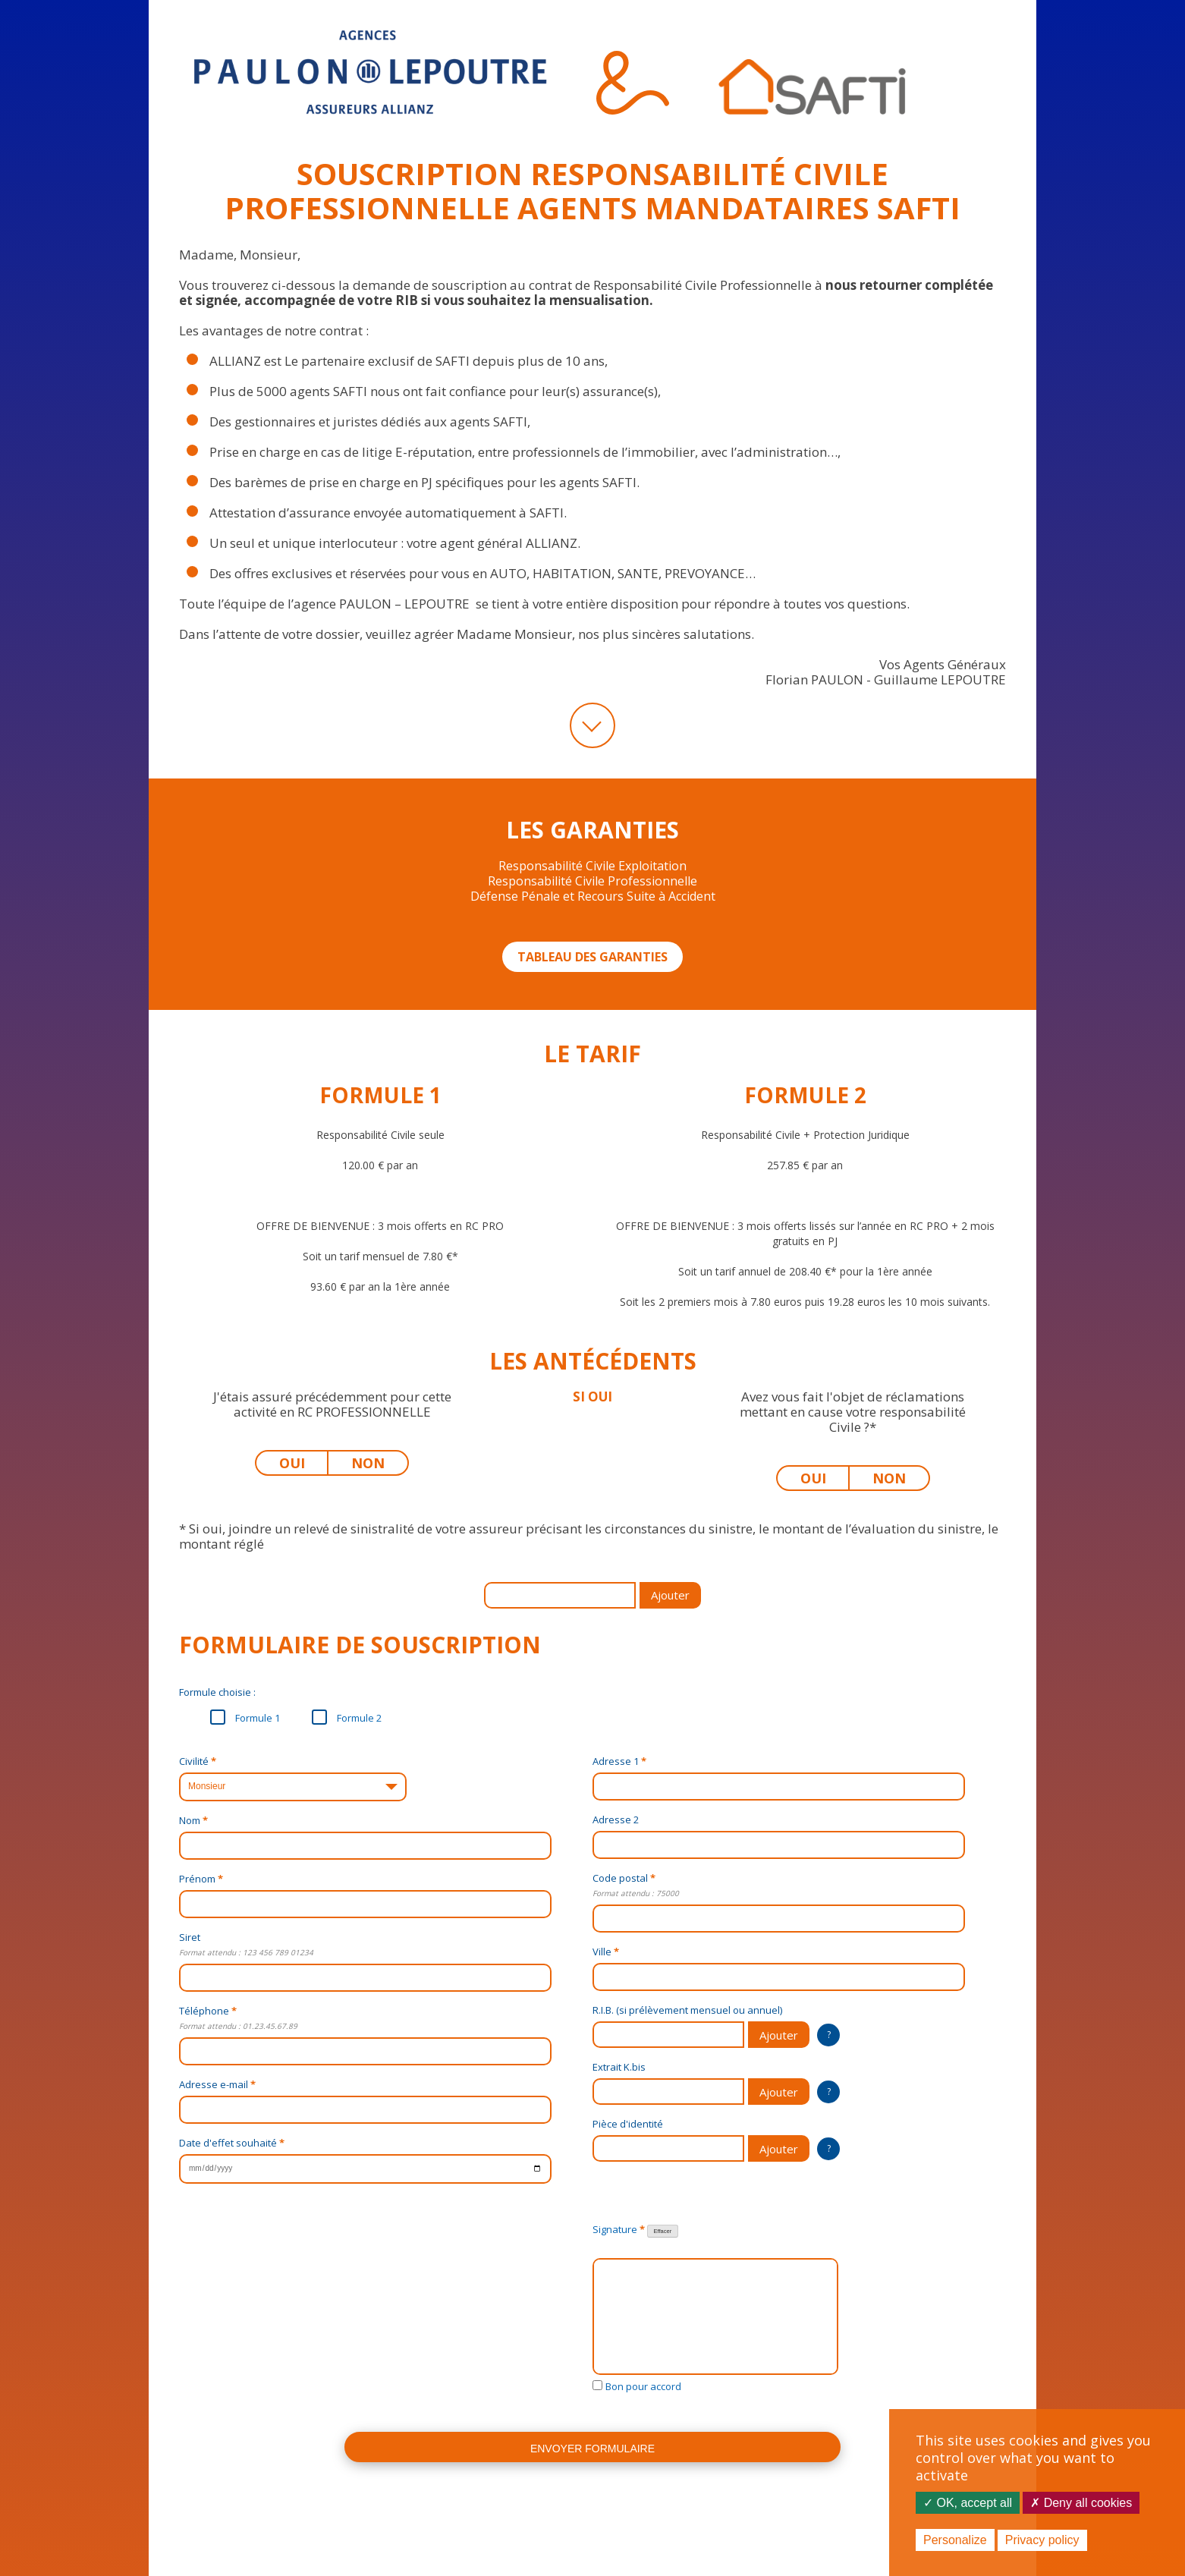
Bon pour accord (643, 2386)
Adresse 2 (615, 1819)
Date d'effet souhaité (231, 2143)
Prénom (201, 1879)
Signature (635, 2230)
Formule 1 (245, 1717)
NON (377, 1463)
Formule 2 (347, 1717)
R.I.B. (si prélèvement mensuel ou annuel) (687, 2010)
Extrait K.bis (619, 2067)
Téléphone (208, 2011)
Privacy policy (1042, 2540)
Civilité (197, 1761)
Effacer (663, 2231)
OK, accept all (967, 2502)
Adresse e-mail (217, 2084)
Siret (189, 1937)
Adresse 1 (619, 1761)
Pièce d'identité (627, 2124)
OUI (301, 1463)
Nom (193, 1820)
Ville (605, 1951)
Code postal (623, 1878)
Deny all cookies (1081, 2502)
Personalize (955, 2540)
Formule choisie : (217, 1692)
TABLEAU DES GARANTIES (592, 956)
